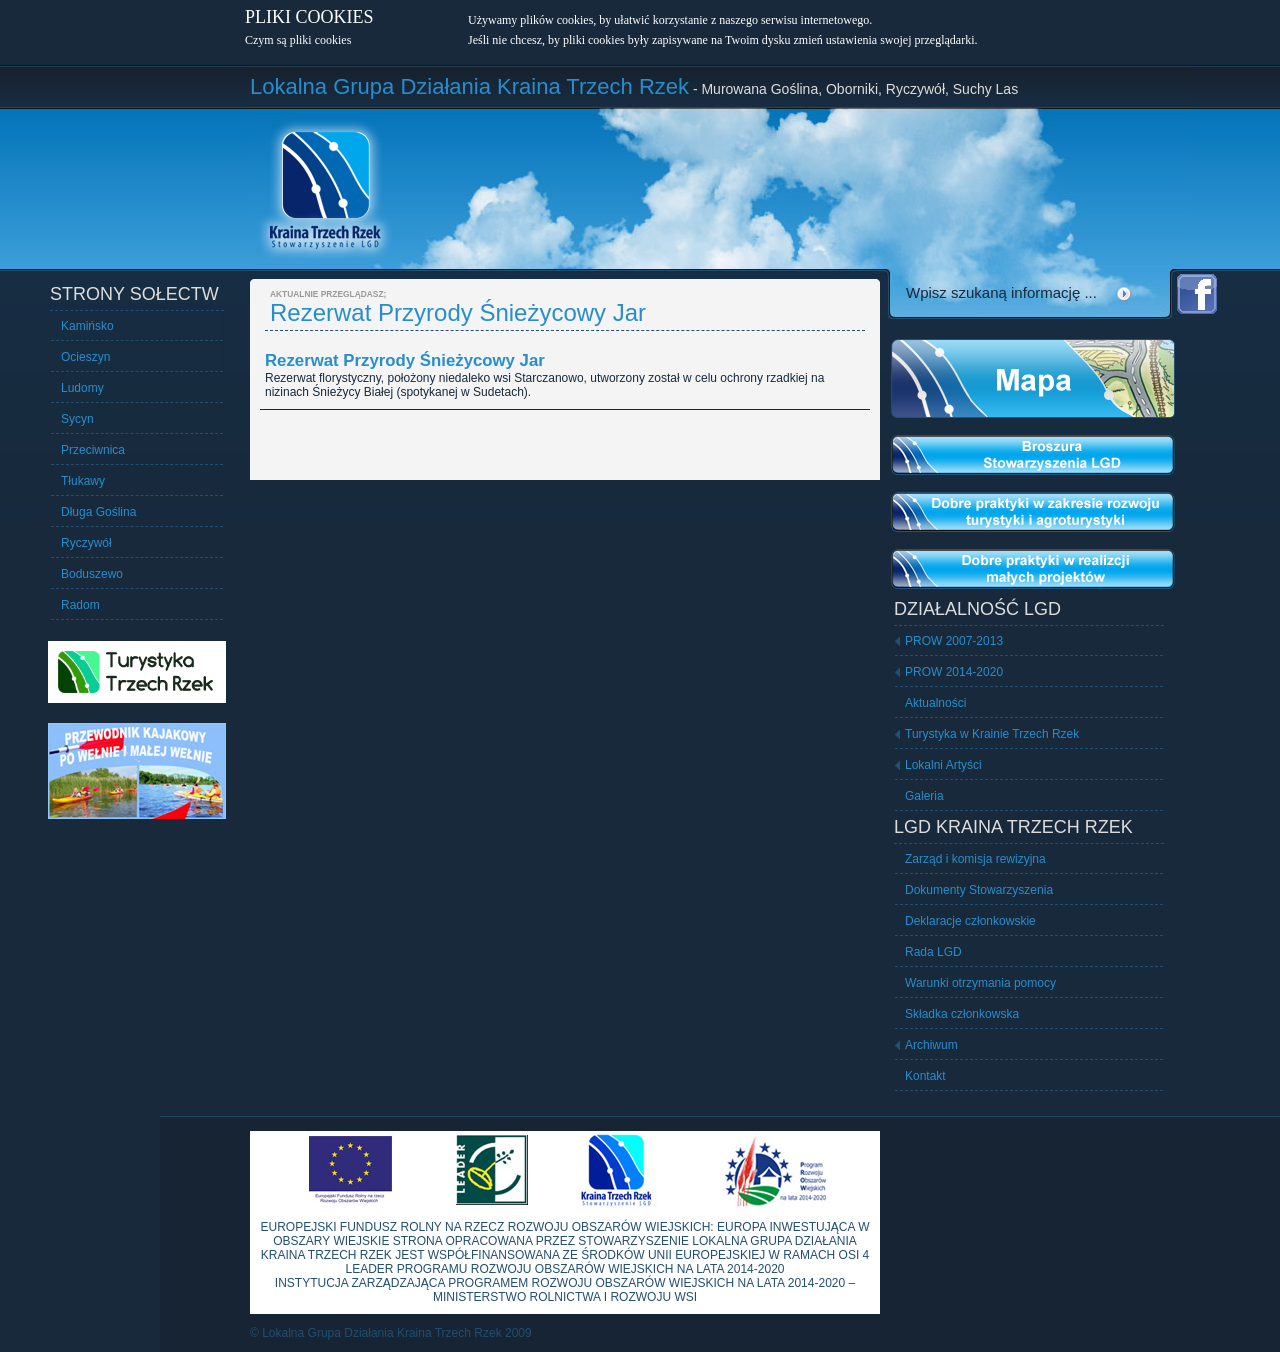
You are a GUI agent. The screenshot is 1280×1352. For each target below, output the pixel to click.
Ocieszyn (85, 357)
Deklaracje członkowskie (970, 921)
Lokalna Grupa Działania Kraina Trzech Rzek (469, 86)
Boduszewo (92, 574)
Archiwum (931, 1045)
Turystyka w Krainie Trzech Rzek (992, 734)
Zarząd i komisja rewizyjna (975, 859)
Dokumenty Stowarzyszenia (979, 890)
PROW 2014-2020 (954, 672)
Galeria (924, 796)
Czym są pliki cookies (298, 40)
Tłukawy (83, 481)
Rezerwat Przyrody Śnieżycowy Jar (405, 360)
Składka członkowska (962, 1014)
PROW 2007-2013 (954, 641)
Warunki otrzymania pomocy (980, 983)
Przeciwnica (93, 450)
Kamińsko (87, 326)
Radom (80, 605)
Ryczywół (86, 543)
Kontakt (925, 1076)
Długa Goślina (98, 512)
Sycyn (77, 419)
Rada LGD (933, 952)
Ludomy (82, 388)
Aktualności (935, 703)
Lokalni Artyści (943, 765)
